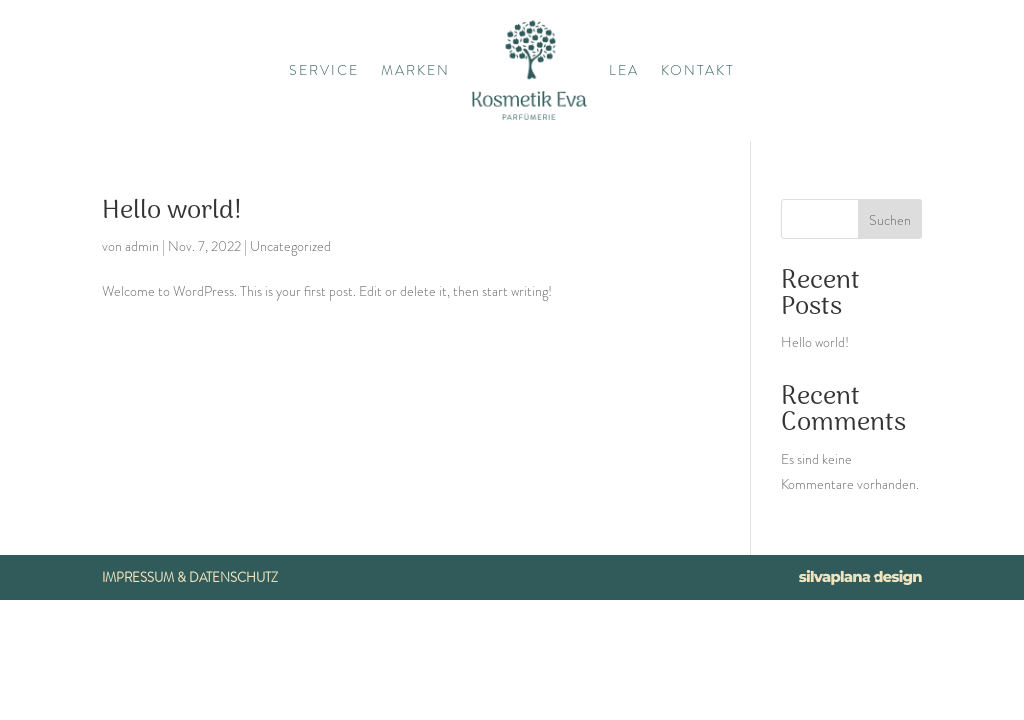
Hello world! (172, 211)
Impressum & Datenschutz (190, 577)
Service (324, 70)
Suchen (890, 220)
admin (142, 246)
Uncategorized (290, 246)
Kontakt (698, 70)
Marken (415, 70)
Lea (624, 70)
